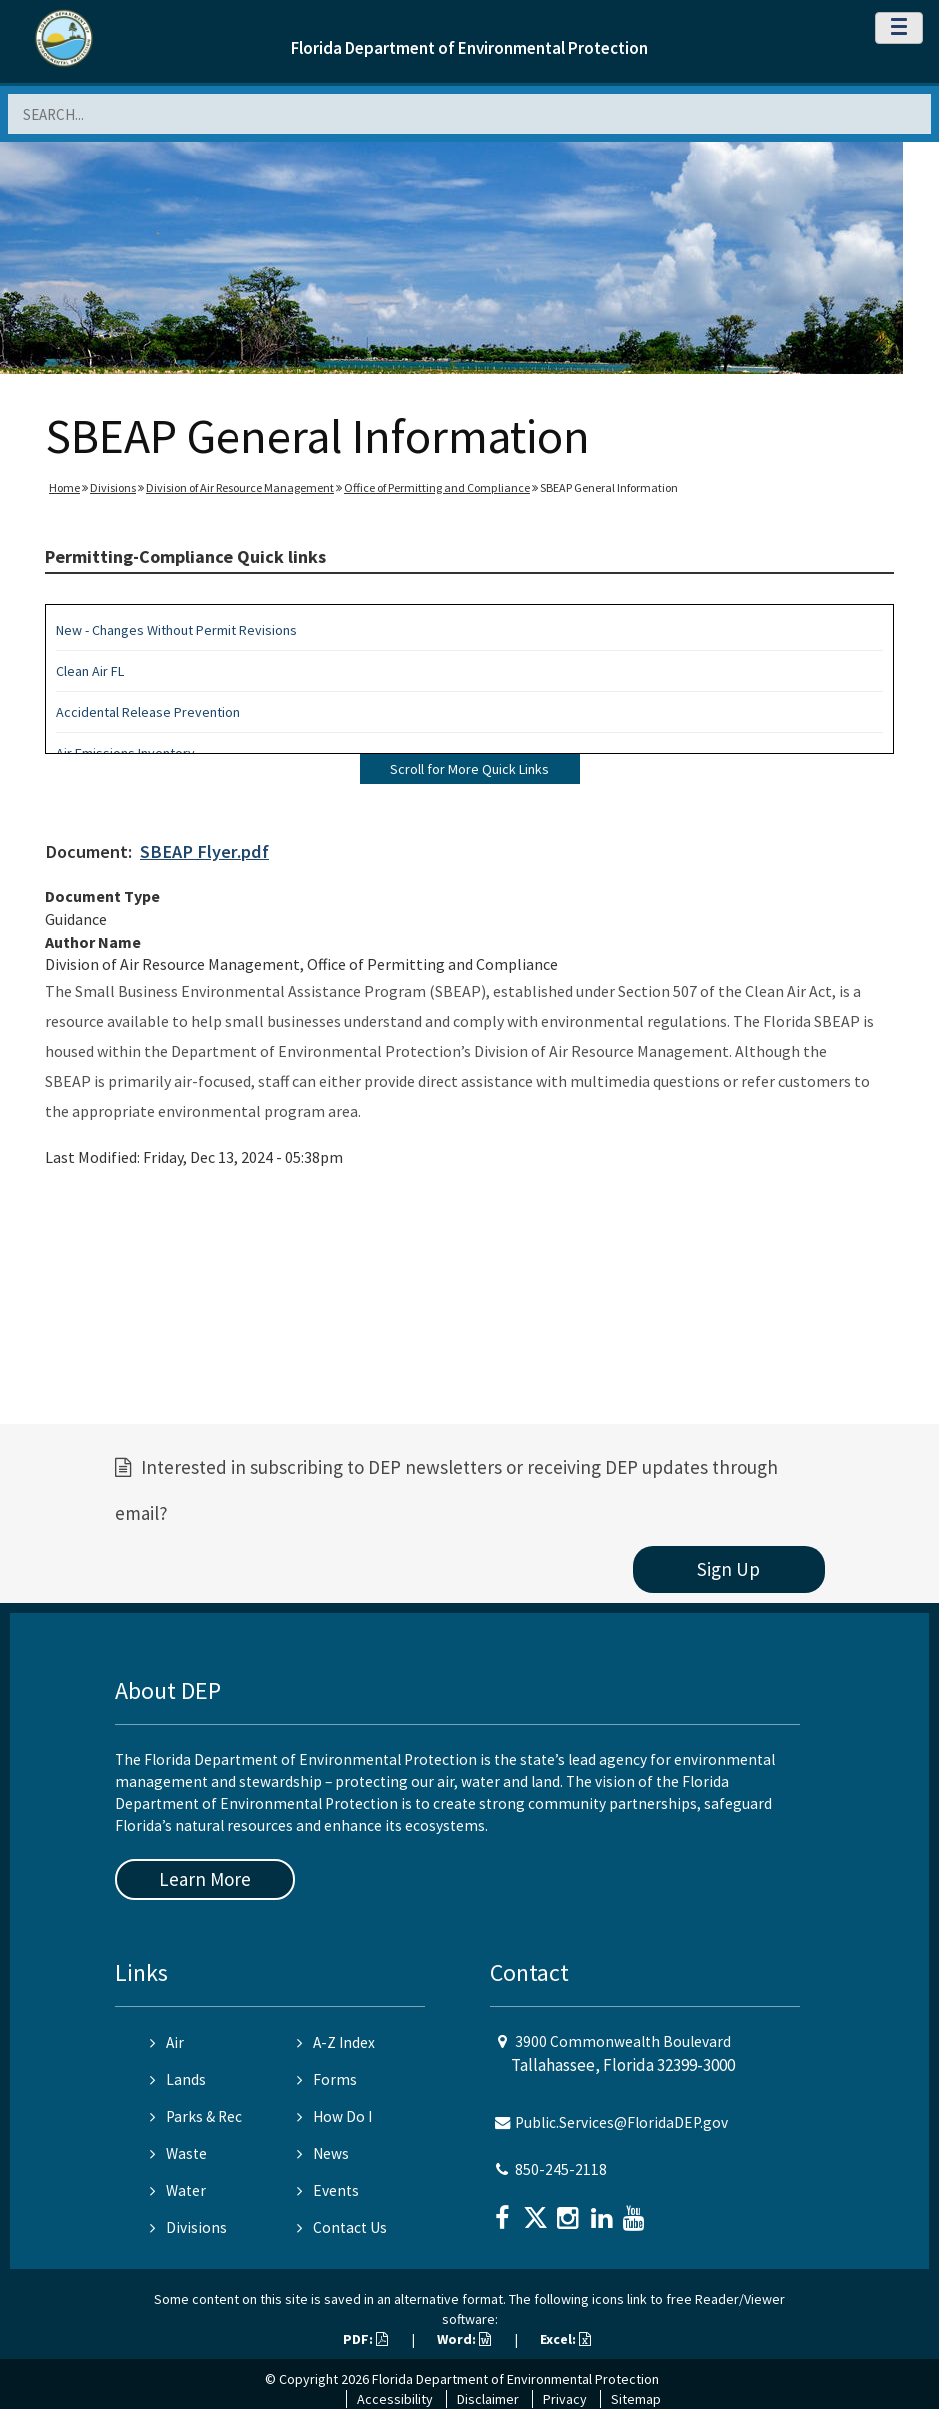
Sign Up (728, 1569)
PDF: (365, 2339)
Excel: (565, 2339)
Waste (178, 2153)
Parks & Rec (196, 2116)
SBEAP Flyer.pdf (204, 851)
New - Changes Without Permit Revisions (176, 630)
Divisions (113, 487)
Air (167, 2042)
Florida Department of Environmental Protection (469, 48)
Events (328, 2190)
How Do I (334, 2116)
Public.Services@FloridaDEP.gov (621, 2122)
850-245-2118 (561, 2169)
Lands (178, 2079)
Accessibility (395, 2399)
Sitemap (636, 2399)
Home (64, 487)
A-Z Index (336, 2042)
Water (178, 2190)
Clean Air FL (90, 671)
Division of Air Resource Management (240, 487)
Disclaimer (488, 2399)
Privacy (565, 2399)
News (323, 2153)
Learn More (205, 1879)
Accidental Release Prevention (148, 712)
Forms (327, 2079)
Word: (464, 2339)
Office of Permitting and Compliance (437, 487)
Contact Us (342, 2227)
